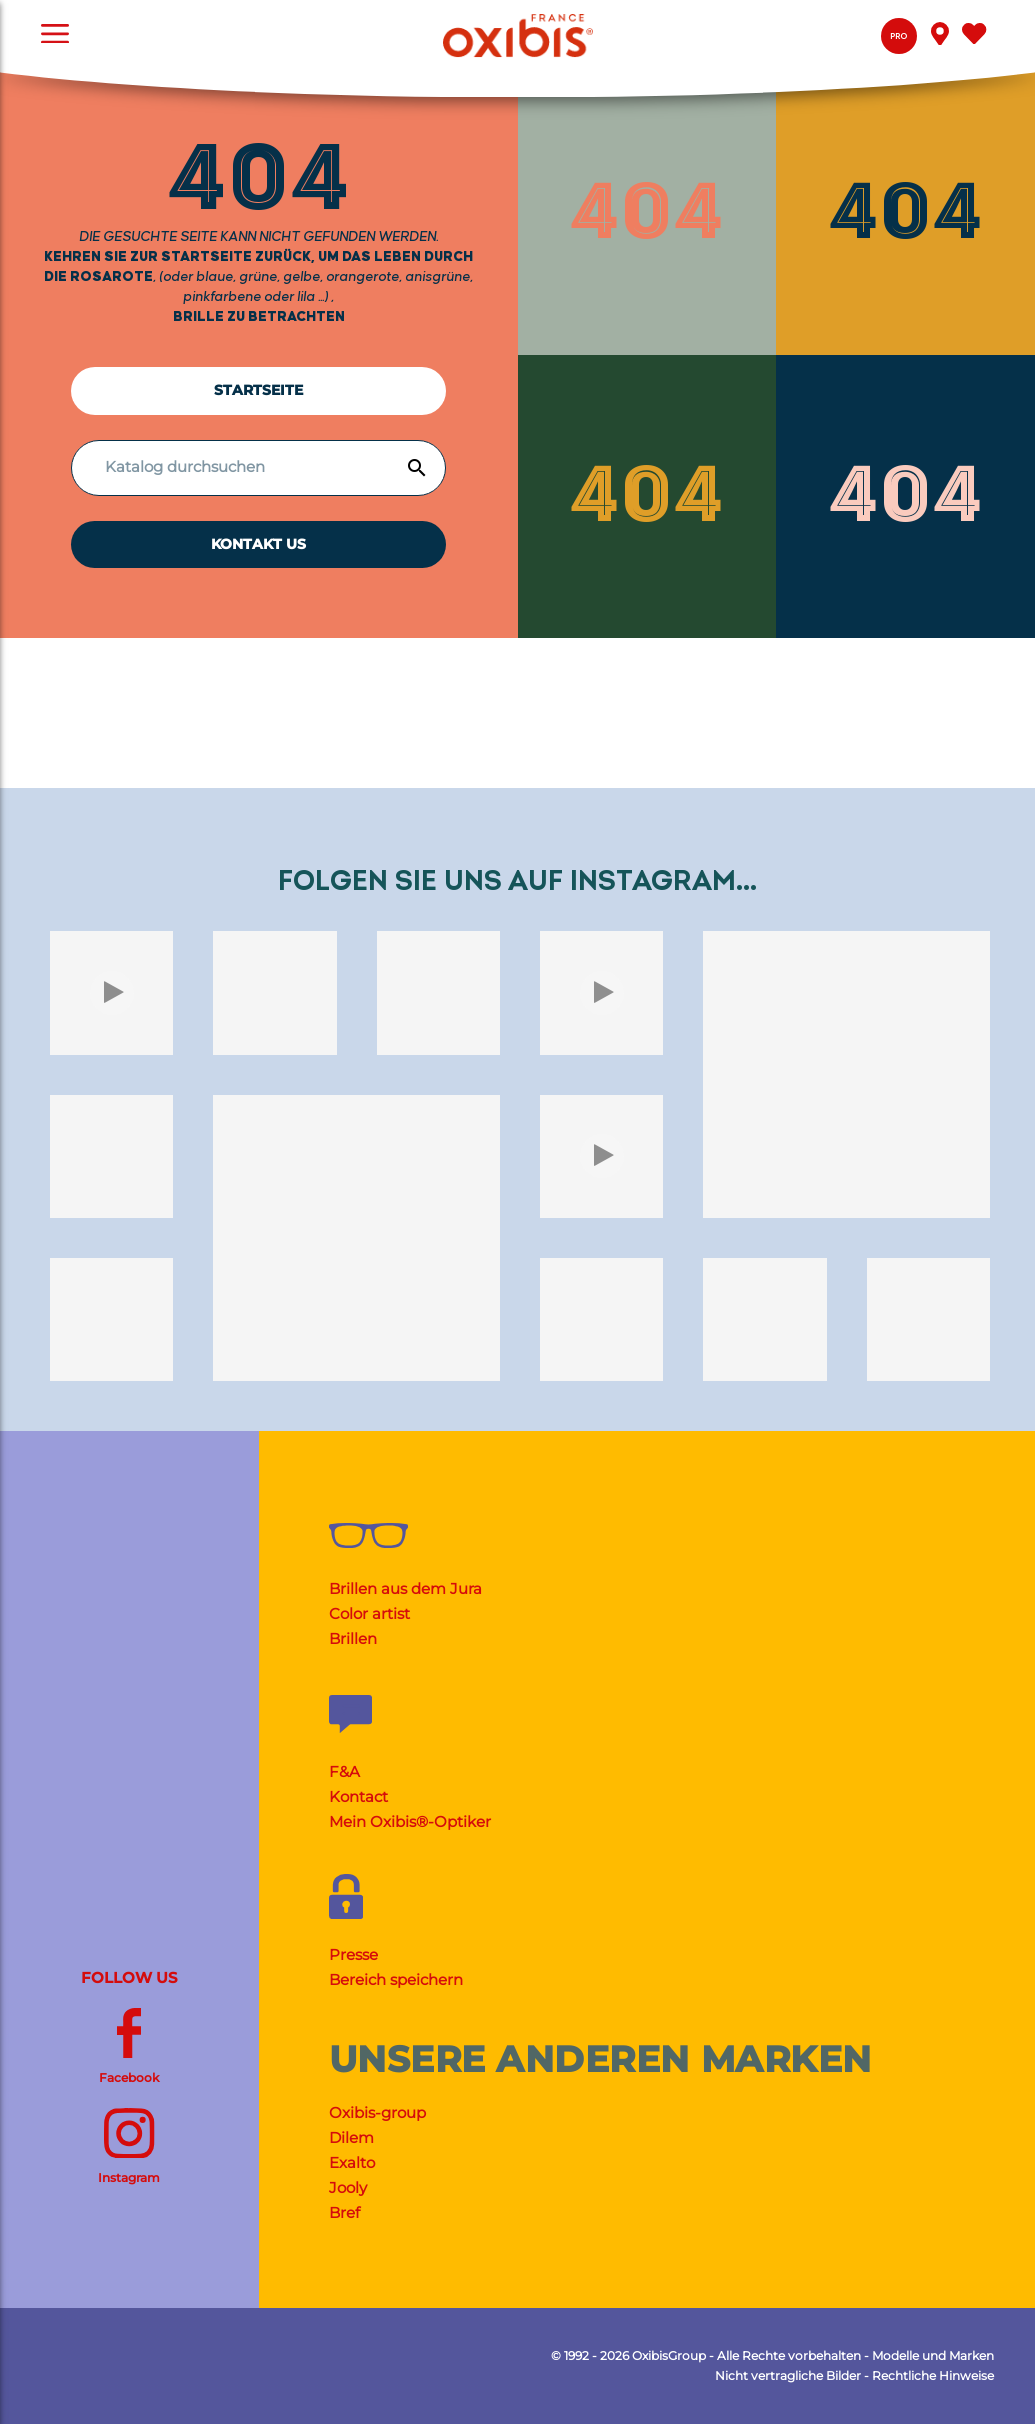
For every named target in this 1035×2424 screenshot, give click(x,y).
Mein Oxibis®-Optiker (410, 1821)
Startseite (258, 390)
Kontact (358, 1796)
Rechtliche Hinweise (933, 2375)
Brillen (353, 1638)
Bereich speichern (396, 1979)
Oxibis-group (377, 2112)
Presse (353, 1954)
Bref (344, 2212)
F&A (344, 1771)
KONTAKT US (258, 544)
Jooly (348, 2187)
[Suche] (252, 467)
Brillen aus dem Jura (405, 1588)
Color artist (369, 1613)
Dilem (351, 2137)
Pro (898, 36)
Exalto (352, 2162)
